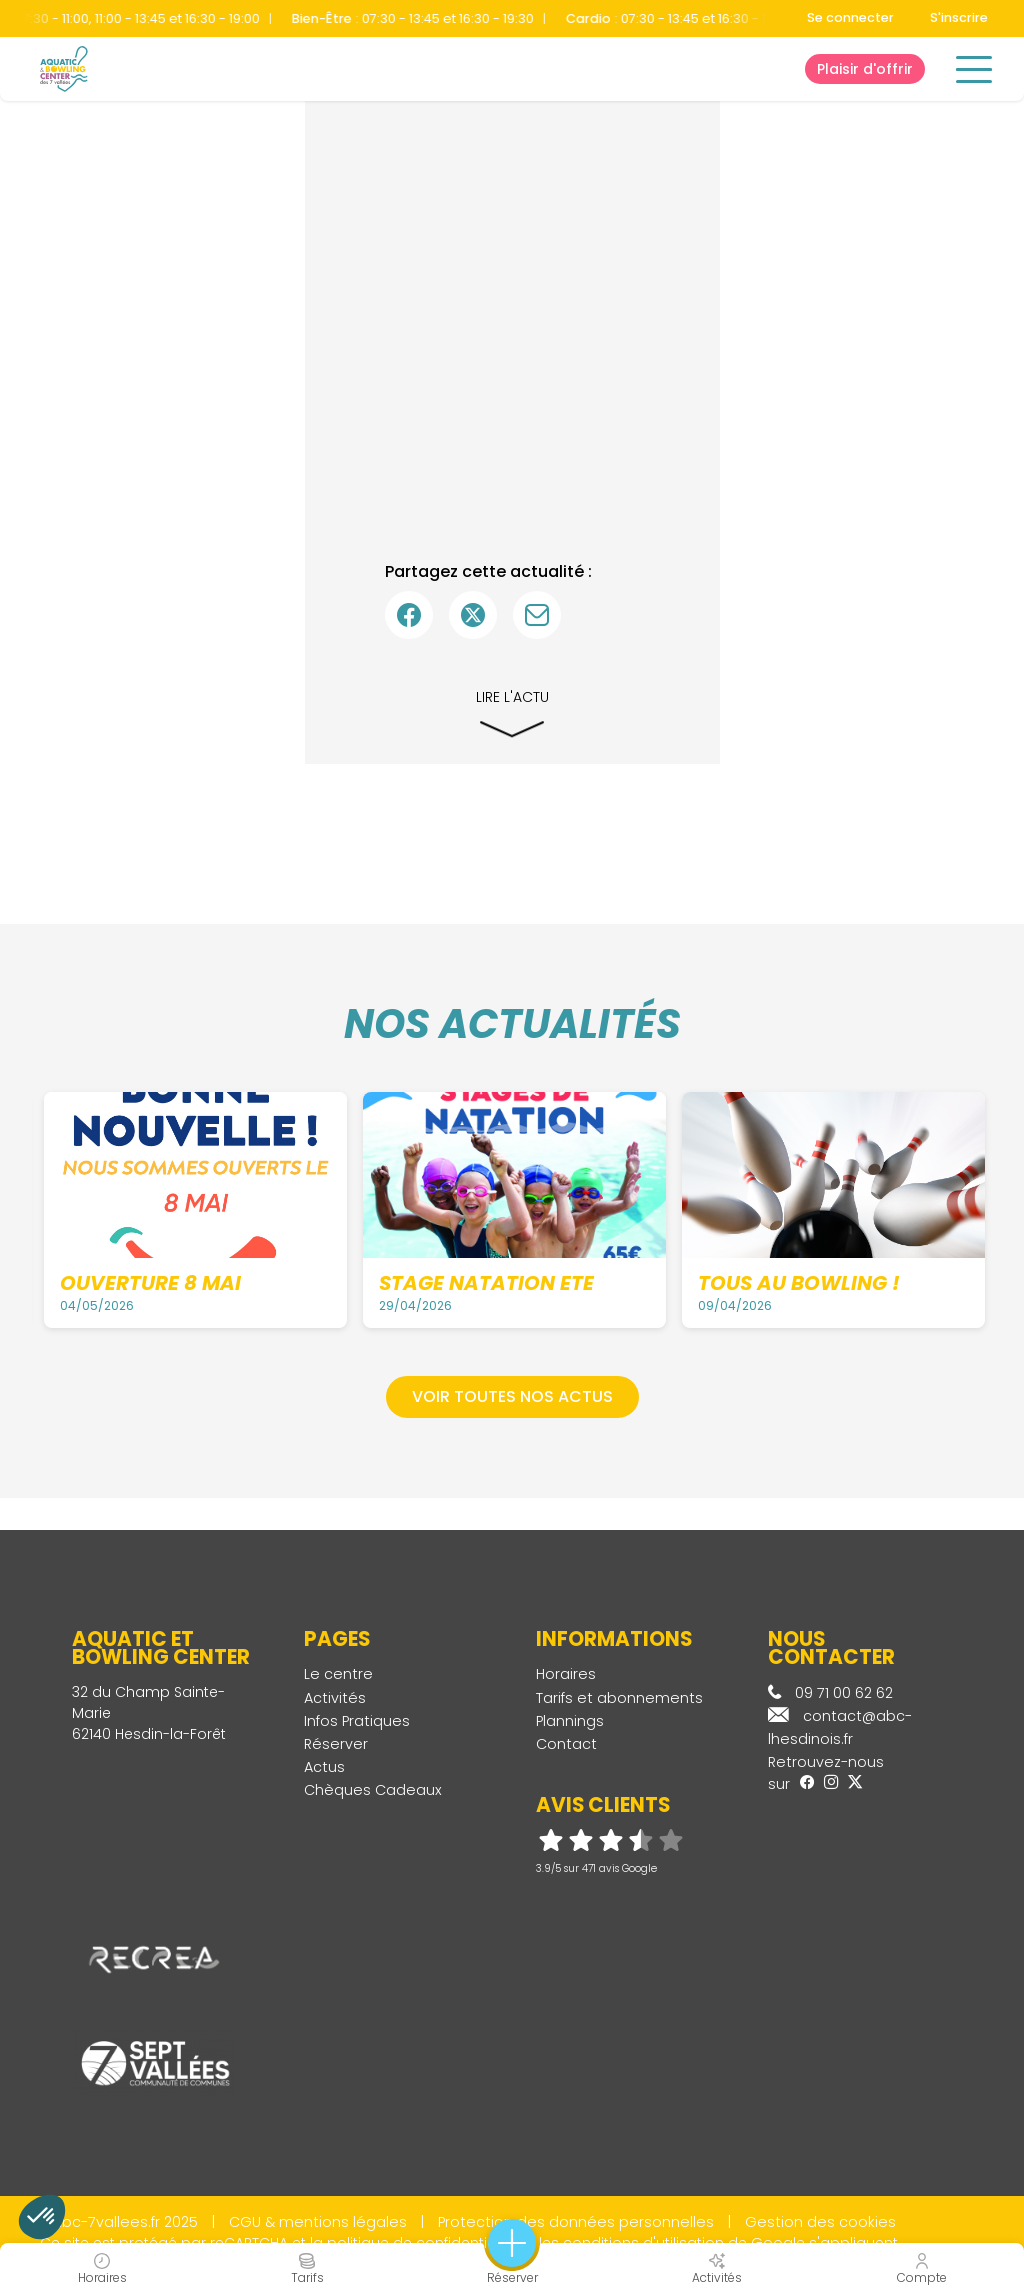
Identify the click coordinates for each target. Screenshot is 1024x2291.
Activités (335, 1698)
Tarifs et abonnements (619, 1698)
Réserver (336, 1744)
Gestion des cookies (820, 2222)
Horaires (566, 1674)
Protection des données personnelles (576, 2222)
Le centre (338, 1674)
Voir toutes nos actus (512, 1396)
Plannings (570, 1721)
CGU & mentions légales (318, 2222)
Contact (566, 1744)
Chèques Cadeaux (373, 1790)
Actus (324, 1767)
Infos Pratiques (357, 1721)
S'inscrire (959, 17)
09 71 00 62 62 (830, 1693)
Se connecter (850, 17)
